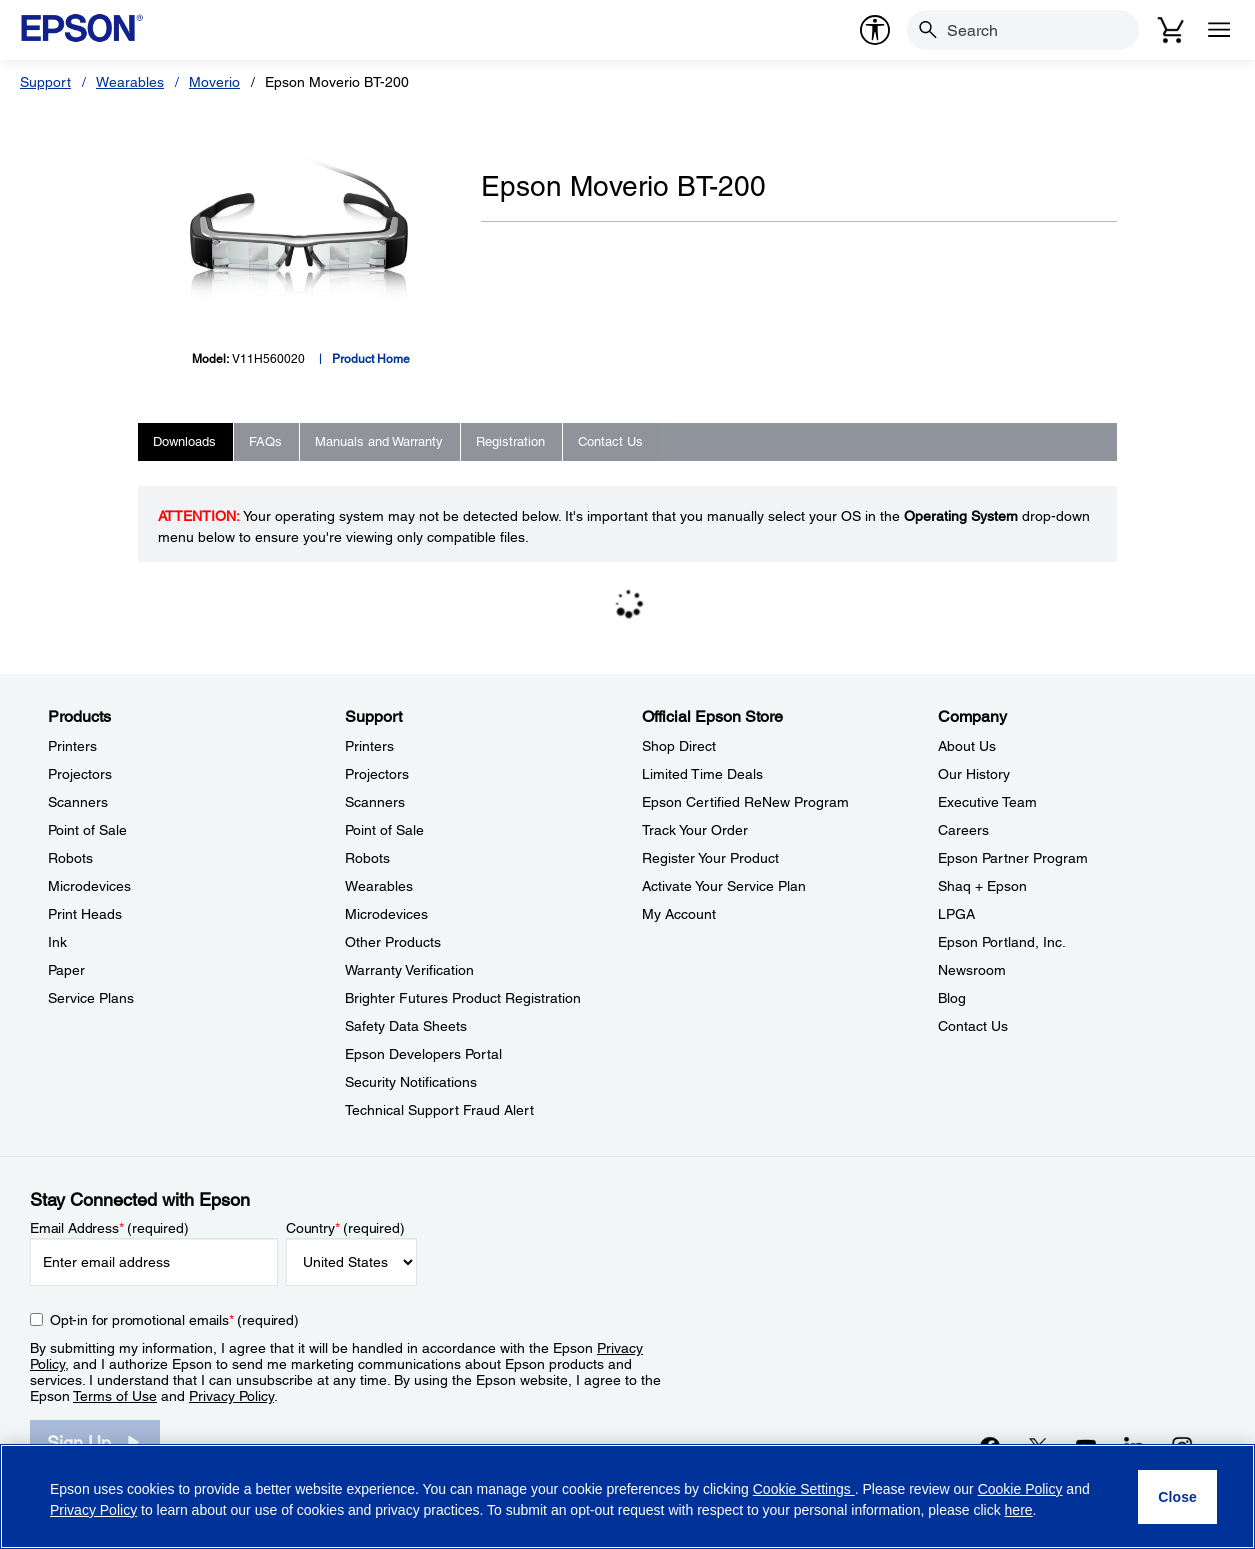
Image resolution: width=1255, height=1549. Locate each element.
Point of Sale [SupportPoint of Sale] (384, 830)
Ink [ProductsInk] (57, 942)
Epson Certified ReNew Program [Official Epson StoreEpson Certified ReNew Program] (745, 802)
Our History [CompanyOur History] (974, 774)
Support (45, 82)
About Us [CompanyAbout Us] (967, 746)
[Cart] (1171, 30)
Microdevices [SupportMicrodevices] (386, 914)
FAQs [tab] (265, 441)
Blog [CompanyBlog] (952, 998)
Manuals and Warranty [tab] (379, 441)
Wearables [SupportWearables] (379, 886)
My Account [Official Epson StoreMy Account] (679, 914)
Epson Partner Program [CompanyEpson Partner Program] (1013, 858)
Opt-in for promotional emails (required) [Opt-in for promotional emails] (174, 1320)
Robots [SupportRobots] (367, 858)
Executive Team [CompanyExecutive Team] (987, 802)
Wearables (130, 82)
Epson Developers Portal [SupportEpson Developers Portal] (423, 1054)
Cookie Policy (1020, 1489)
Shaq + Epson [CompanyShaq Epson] (982, 886)
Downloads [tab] (184, 441)
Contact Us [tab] (610, 441)
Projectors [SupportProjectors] (377, 774)
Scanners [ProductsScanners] (78, 802)
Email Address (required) (109, 1228)
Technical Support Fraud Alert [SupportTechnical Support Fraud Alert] (439, 1110)
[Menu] (1219, 30)
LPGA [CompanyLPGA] (956, 914)
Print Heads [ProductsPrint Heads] (85, 914)
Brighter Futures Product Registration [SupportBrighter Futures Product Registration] (463, 998)
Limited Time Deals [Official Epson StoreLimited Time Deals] (702, 774)
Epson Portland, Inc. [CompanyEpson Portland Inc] (1002, 942)
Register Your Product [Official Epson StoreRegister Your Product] (710, 858)
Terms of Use (115, 1396)
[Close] (1177, 1497)
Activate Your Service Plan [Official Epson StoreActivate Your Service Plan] (724, 886)
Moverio (214, 82)
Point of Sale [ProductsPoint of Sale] (87, 830)
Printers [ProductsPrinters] (72, 746)
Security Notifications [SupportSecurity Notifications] (411, 1082)
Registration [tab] (510, 441)
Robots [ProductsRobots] (70, 858)
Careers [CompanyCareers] (963, 830)
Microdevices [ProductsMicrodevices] (89, 886)
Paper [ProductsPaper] (66, 970)
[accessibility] (875, 30)
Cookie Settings (804, 1489)
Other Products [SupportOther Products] (393, 942)
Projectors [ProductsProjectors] (80, 774)
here (1019, 1510)
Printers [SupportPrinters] (369, 746)
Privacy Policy (231, 1396)
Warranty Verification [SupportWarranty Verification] (409, 970)
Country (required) (345, 1228)
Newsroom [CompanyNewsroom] (972, 970)
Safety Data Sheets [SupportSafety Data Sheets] (406, 1026)
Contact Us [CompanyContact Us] (973, 1026)
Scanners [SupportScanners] (375, 802)
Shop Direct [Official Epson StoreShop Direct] (679, 746)
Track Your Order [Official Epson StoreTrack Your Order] (695, 830)
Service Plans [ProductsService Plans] (91, 998)
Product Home (371, 359)
